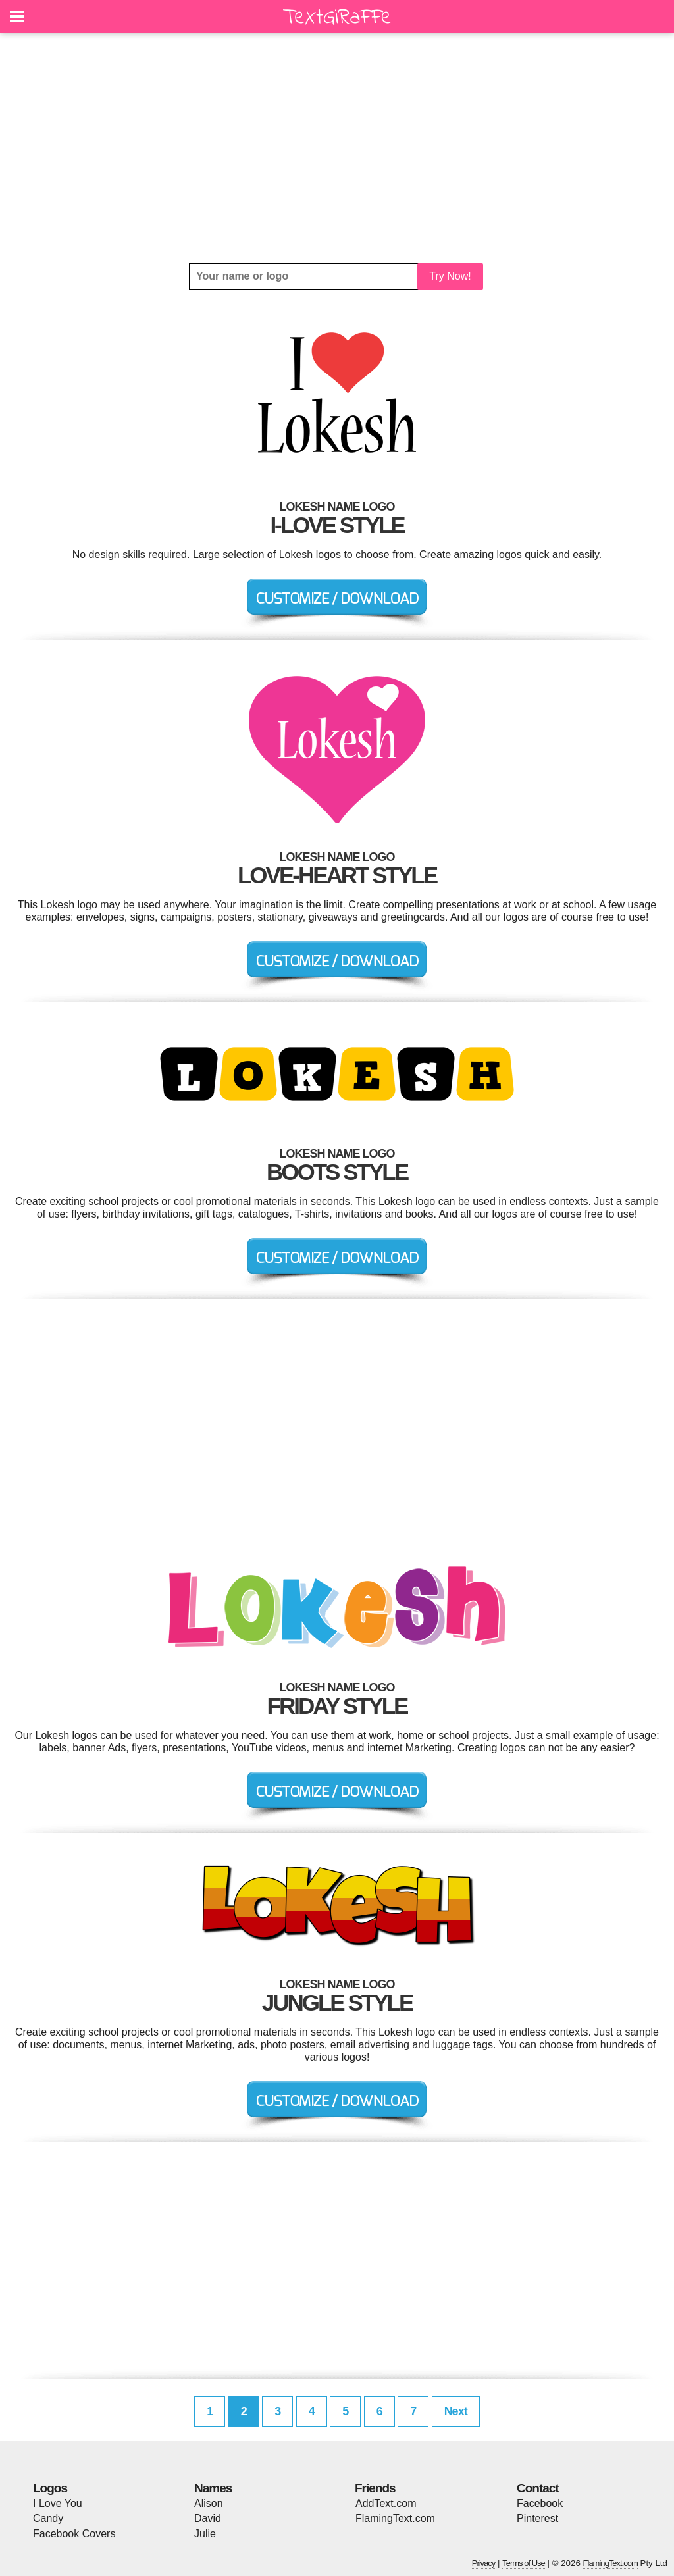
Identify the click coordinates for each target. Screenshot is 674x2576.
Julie (205, 2533)
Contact (538, 2488)
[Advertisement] (337, 148)
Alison (208, 2503)
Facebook (540, 2503)
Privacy (484, 2563)
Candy (48, 2518)
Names (213, 2488)
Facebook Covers (74, 2533)
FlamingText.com (395, 2518)
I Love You (57, 2503)
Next (455, 2411)
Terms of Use (523, 2563)
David (207, 2518)
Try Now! (450, 276)
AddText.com (385, 2503)
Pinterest (537, 2518)
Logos (50, 2488)
